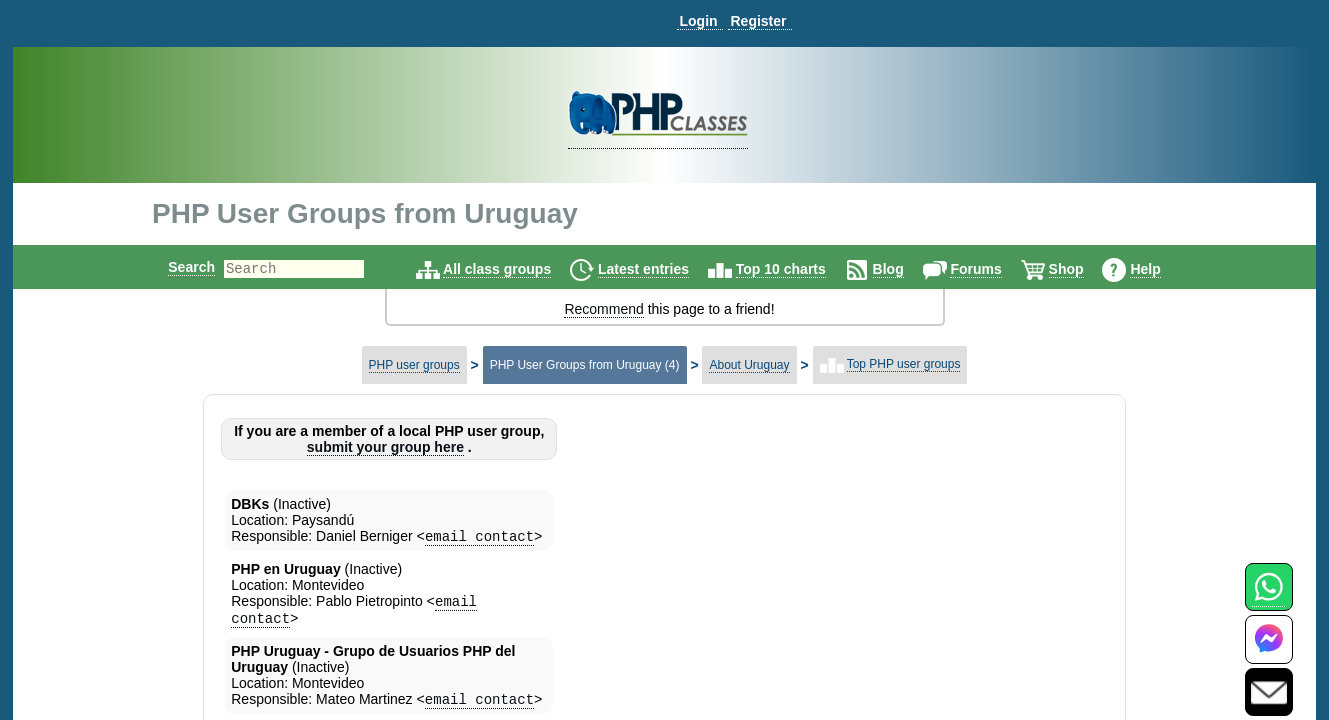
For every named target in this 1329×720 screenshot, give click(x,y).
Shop (1083, 269)
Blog (905, 269)
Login (698, 21)
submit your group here (385, 447)
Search (174, 267)
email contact (479, 537)
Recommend (603, 309)
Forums (992, 269)
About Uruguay (749, 365)
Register (758, 21)
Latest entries (660, 269)
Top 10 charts (798, 269)
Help (1162, 269)
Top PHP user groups (904, 364)
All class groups (514, 269)
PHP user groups (414, 365)
